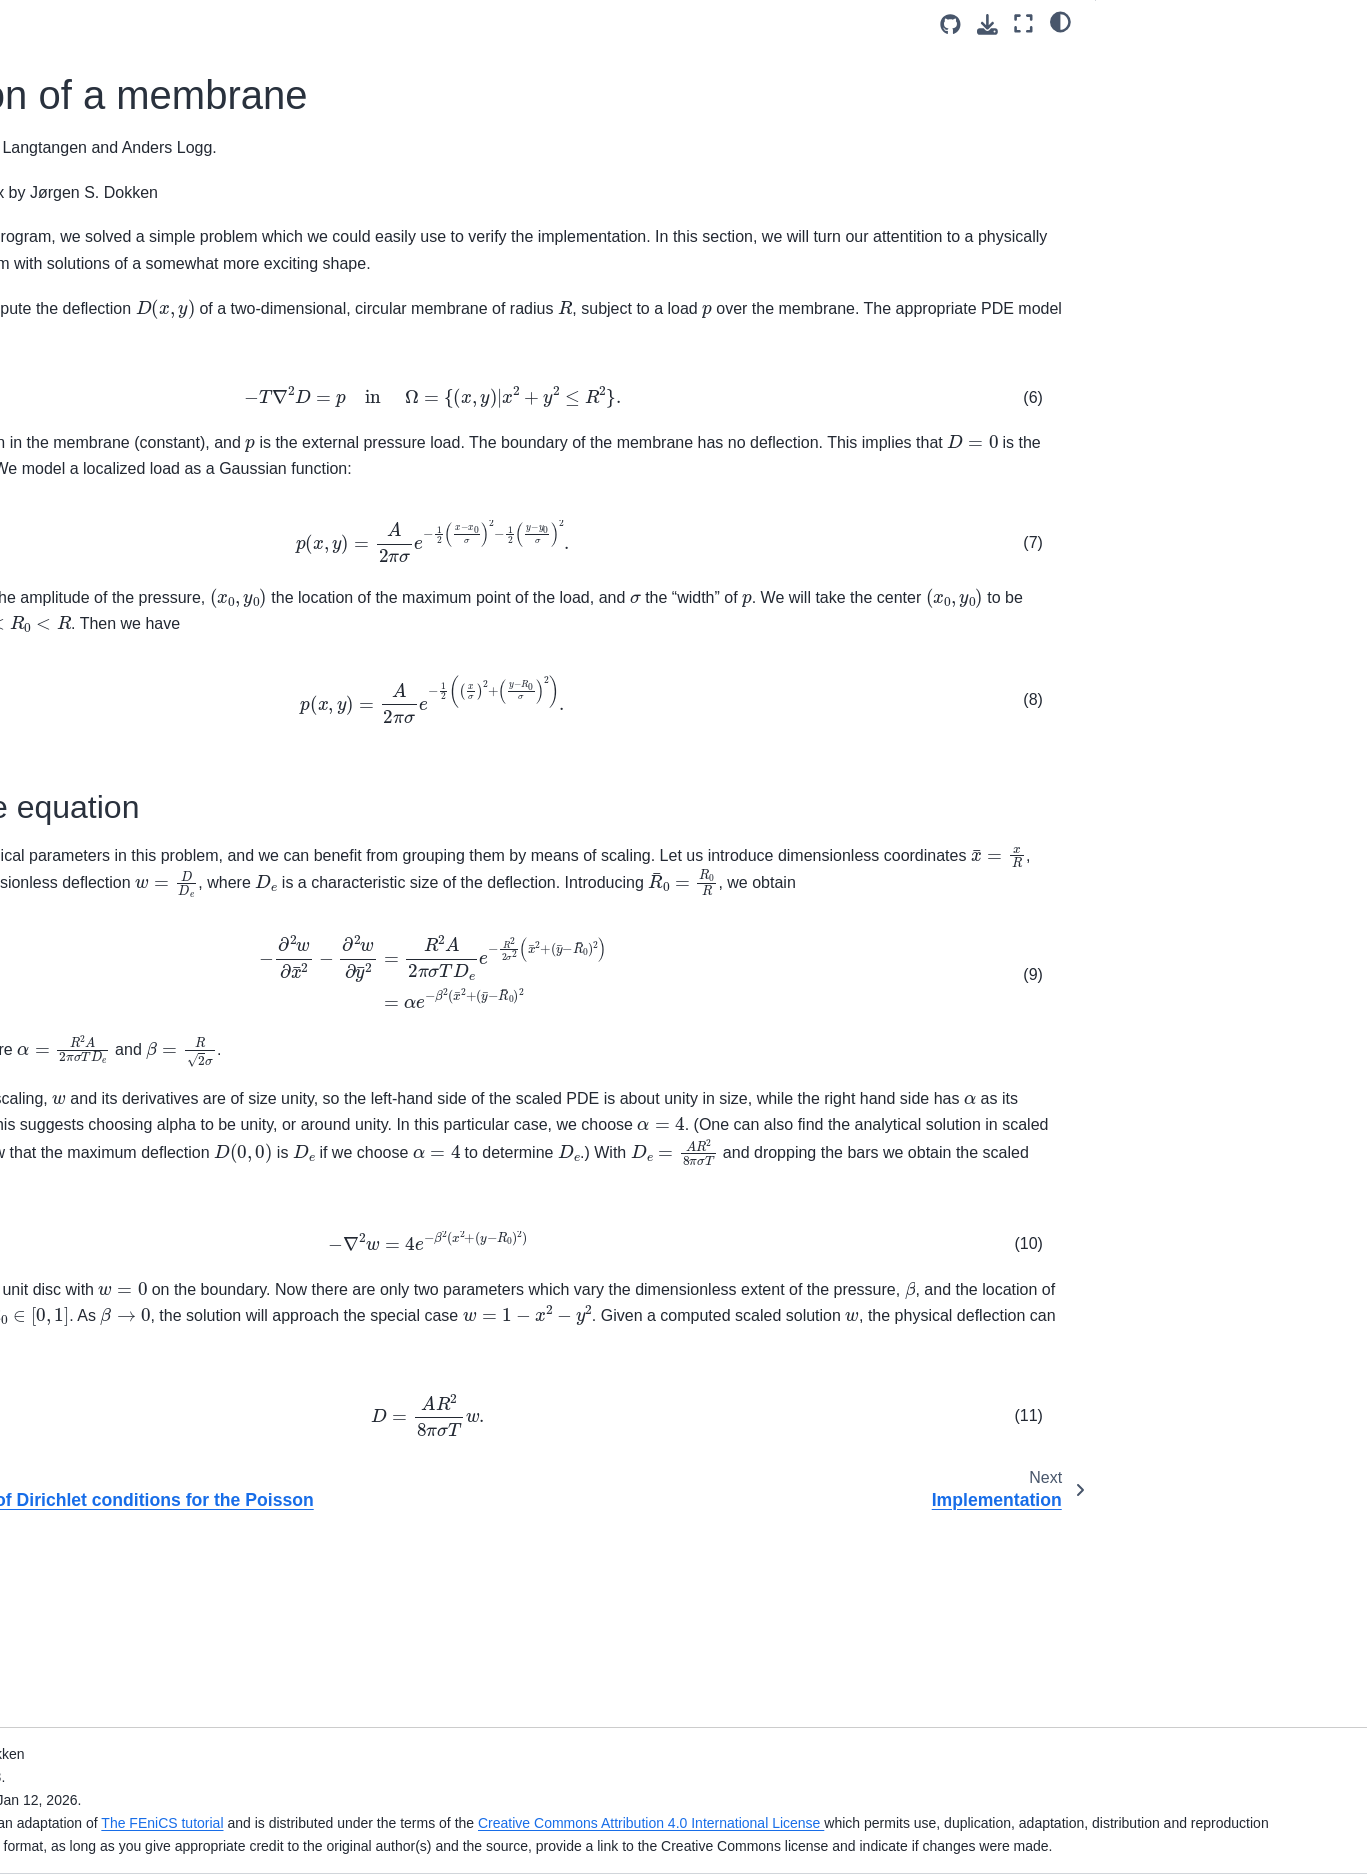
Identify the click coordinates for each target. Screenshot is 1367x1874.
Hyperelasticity (73, 996)
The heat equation (84, 813)
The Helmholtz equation (102, 1028)
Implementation (91, 666)
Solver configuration (89, 1560)
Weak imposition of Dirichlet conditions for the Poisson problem (136, 591)
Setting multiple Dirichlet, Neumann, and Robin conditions (140, 1345)
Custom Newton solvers (102, 1703)
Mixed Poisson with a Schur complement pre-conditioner (115, 1516)
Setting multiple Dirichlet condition (134, 1246)
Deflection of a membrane (114, 635)
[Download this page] (987, 24)
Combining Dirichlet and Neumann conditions (135, 1203)
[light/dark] (1060, 21)
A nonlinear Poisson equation (119, 877)
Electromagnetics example (110, 1421)
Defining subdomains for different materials (131, 1290)
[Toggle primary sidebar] (307, 23)
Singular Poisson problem (108, 845)
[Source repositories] (950, 24)
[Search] (136, 243)
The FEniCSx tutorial (92, 293)
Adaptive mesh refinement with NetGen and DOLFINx (124, 1072)
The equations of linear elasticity (99, 921)
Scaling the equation (1177, 61)
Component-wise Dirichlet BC (120, 1389)
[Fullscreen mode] (1023, 23)
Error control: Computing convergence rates (104, 1659)
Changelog (61, 408)
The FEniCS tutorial (559, 1800)
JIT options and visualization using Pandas (135, 1604)
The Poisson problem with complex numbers (137, 536)
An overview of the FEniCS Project (136, 377)
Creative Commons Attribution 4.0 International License (1047, 1800)
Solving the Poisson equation (119, 492)
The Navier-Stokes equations (119, 964)
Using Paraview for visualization (143, 698)
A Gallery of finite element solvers (133, 782)
